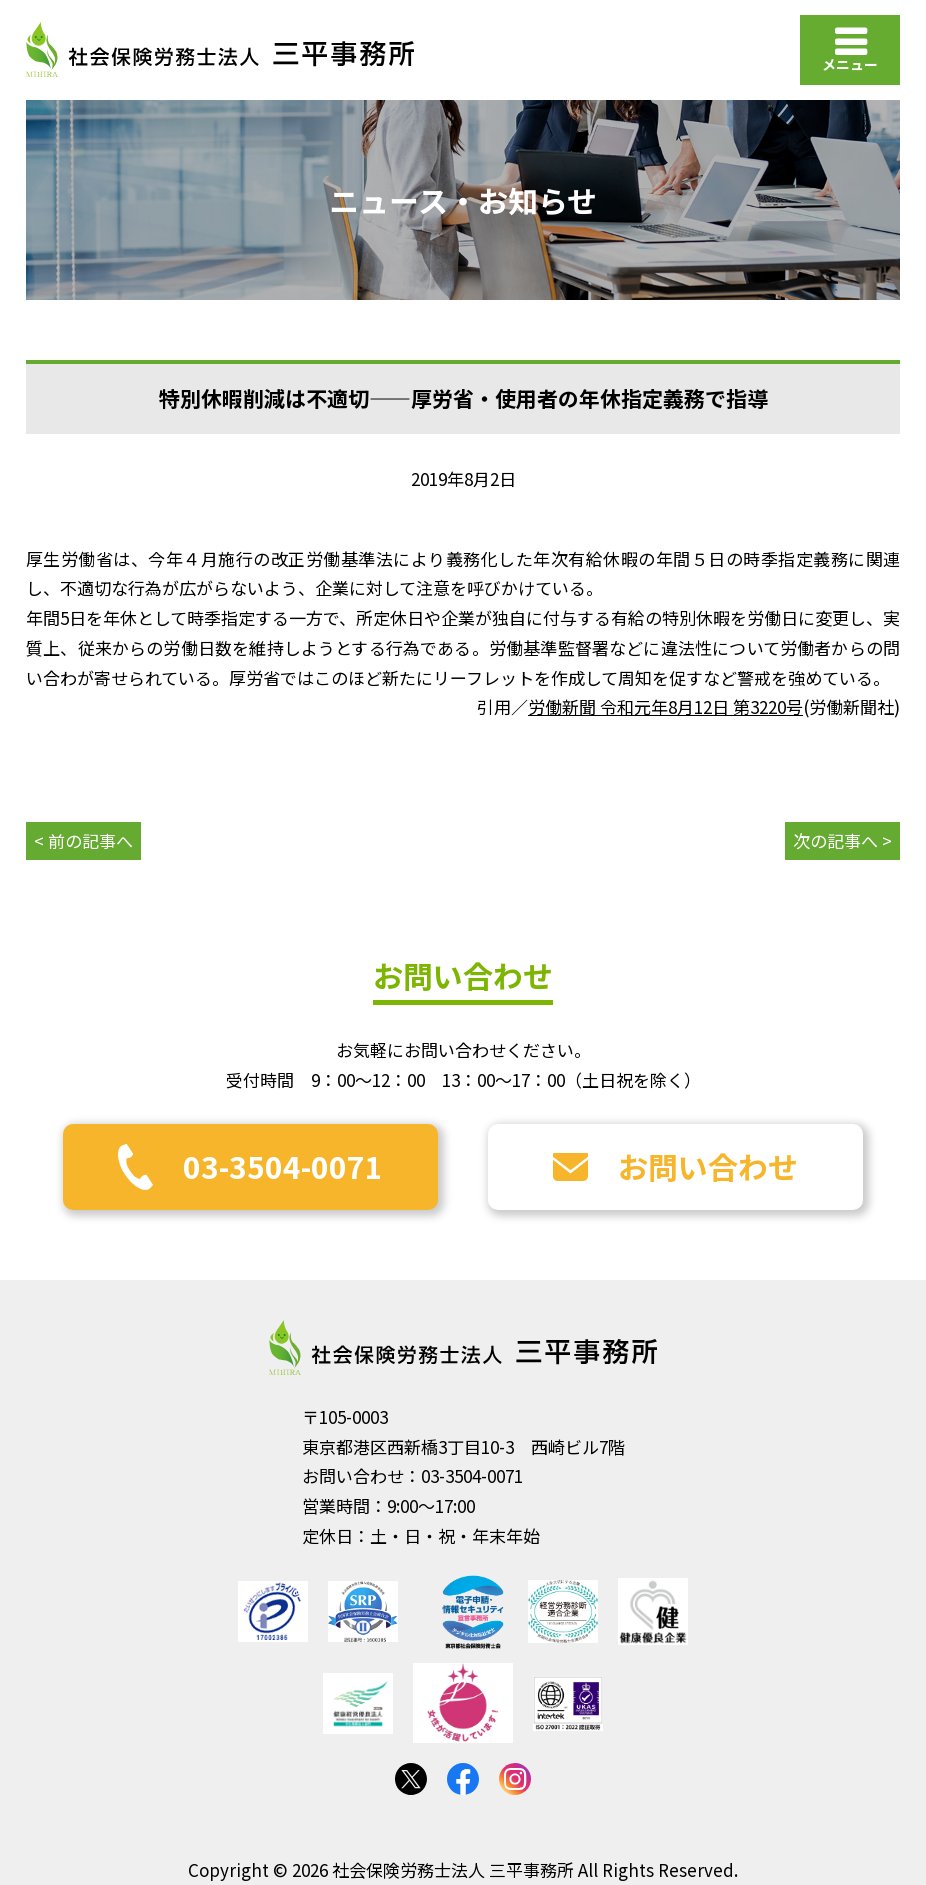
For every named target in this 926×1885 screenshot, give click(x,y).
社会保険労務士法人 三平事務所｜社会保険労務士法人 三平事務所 (220, 50)
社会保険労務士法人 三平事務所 (463, 1348)
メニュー (850, 64)
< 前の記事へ (83, 840)
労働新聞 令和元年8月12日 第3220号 (665, 706)
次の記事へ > (842, 840)
